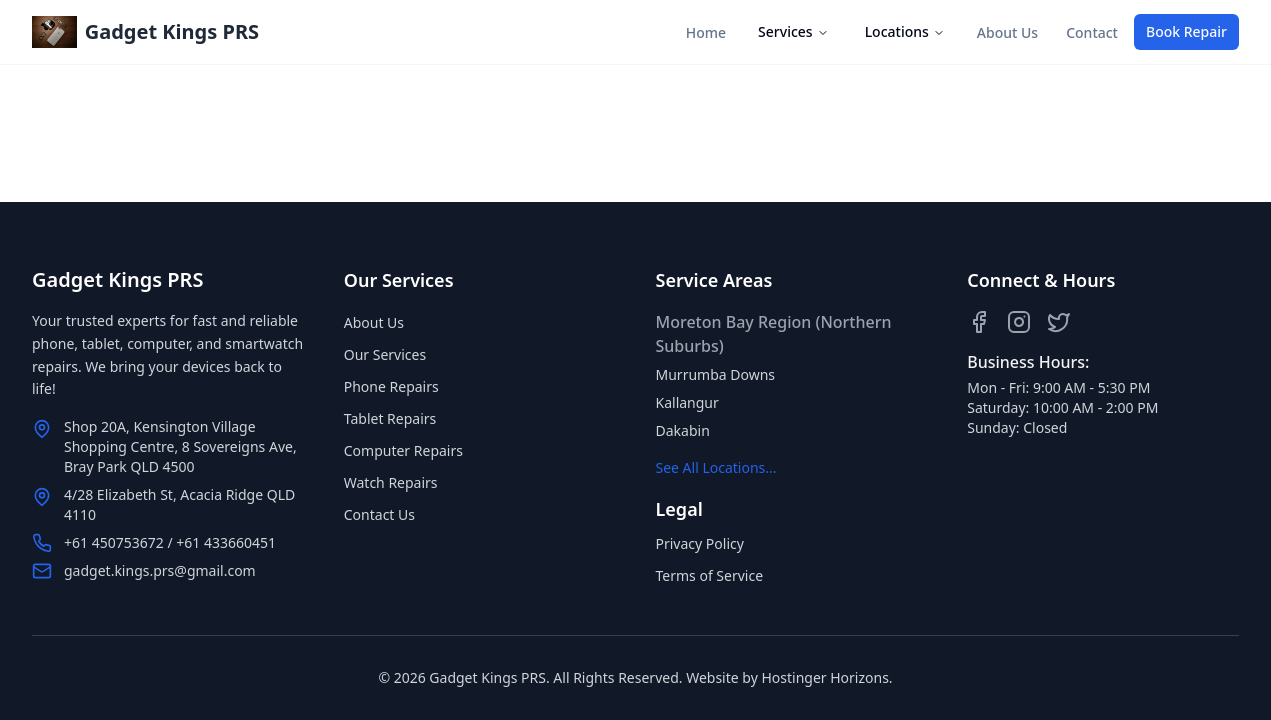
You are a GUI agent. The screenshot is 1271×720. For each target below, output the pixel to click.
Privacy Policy (700, 543)
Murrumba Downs (716, 374)
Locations (905, 31)
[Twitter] (1059, 322)
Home (706, 32)
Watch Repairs (391, 482)
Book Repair (1186, 31)
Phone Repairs (391, 386)
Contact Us (379, 514)
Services (793, 31)
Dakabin (683, 430)
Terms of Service (710, 575)
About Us (1007, 32)
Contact (1092, 32)
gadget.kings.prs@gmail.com (160, 570)
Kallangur (687, 402)
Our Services (385, 354)
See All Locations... (716, 467)
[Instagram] (1019, 322)
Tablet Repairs (390, 418)
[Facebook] (979, 322)
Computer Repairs (403, 450)
